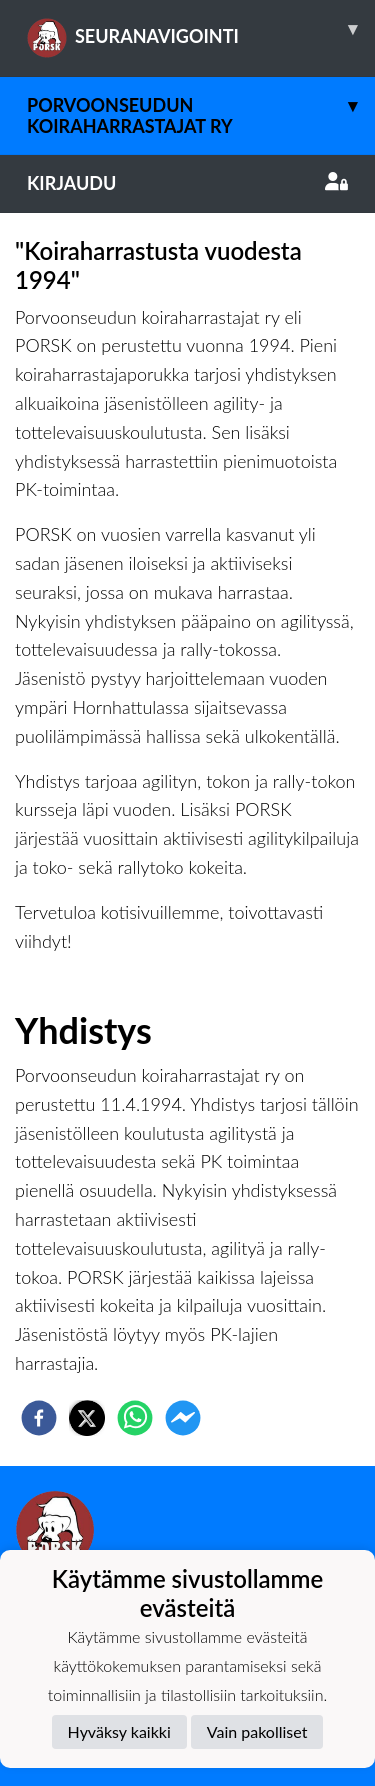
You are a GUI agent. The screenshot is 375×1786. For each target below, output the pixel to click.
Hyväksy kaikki (119, 1731)
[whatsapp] (135, 1418)
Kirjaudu (187, 183)
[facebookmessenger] (183, 1418)
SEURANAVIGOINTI (201, 29)
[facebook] (39, 1418)
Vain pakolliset (257, 1731)
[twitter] (87, 1418)
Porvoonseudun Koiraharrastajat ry (201, 107)
